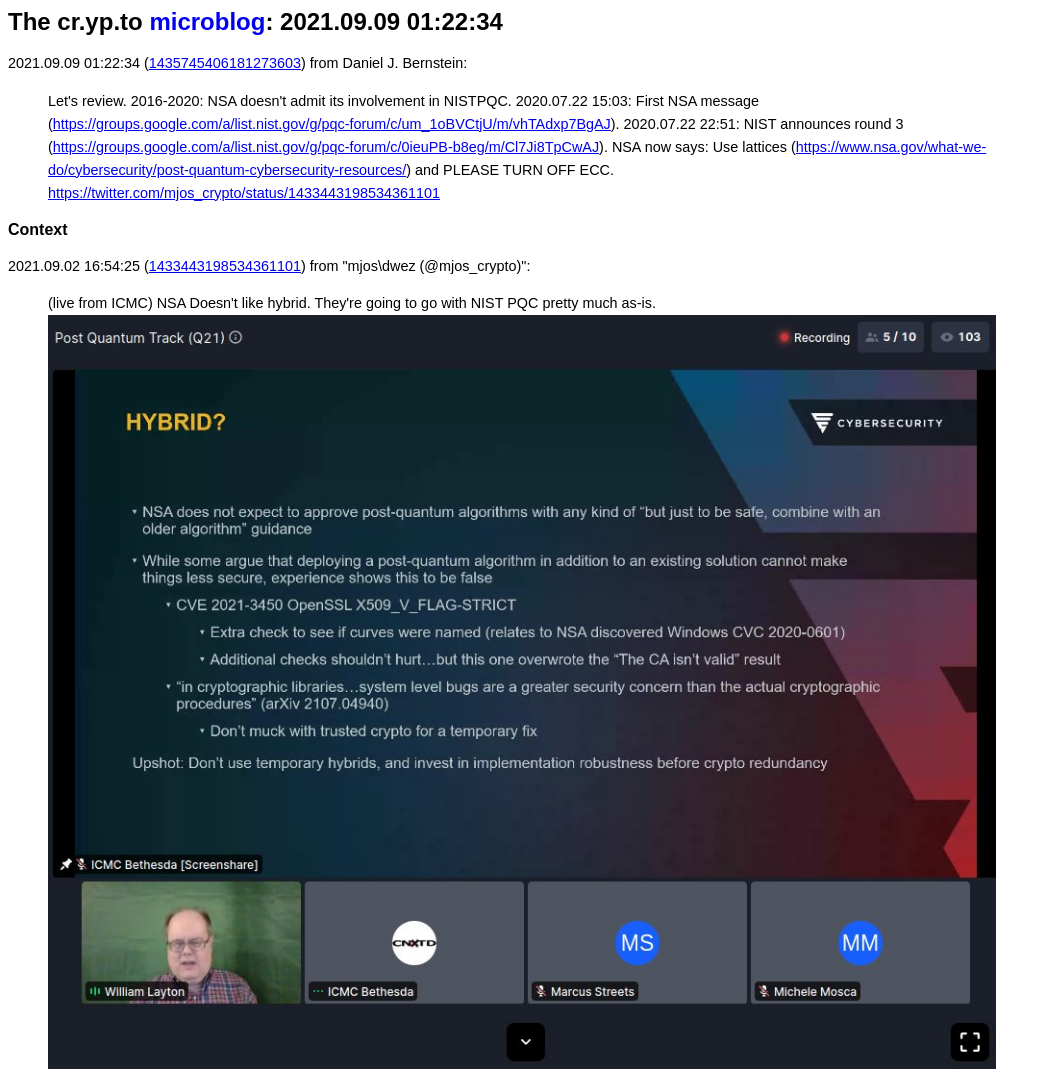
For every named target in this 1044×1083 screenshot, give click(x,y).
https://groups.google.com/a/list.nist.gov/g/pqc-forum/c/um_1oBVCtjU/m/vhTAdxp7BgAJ (332, 124)
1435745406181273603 (225, 63)
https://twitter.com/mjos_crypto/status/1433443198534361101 (244, 193)
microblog (207, 21)
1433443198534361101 (225, 266)
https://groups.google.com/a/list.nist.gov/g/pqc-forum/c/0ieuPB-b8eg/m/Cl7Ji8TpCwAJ (326, 147)
